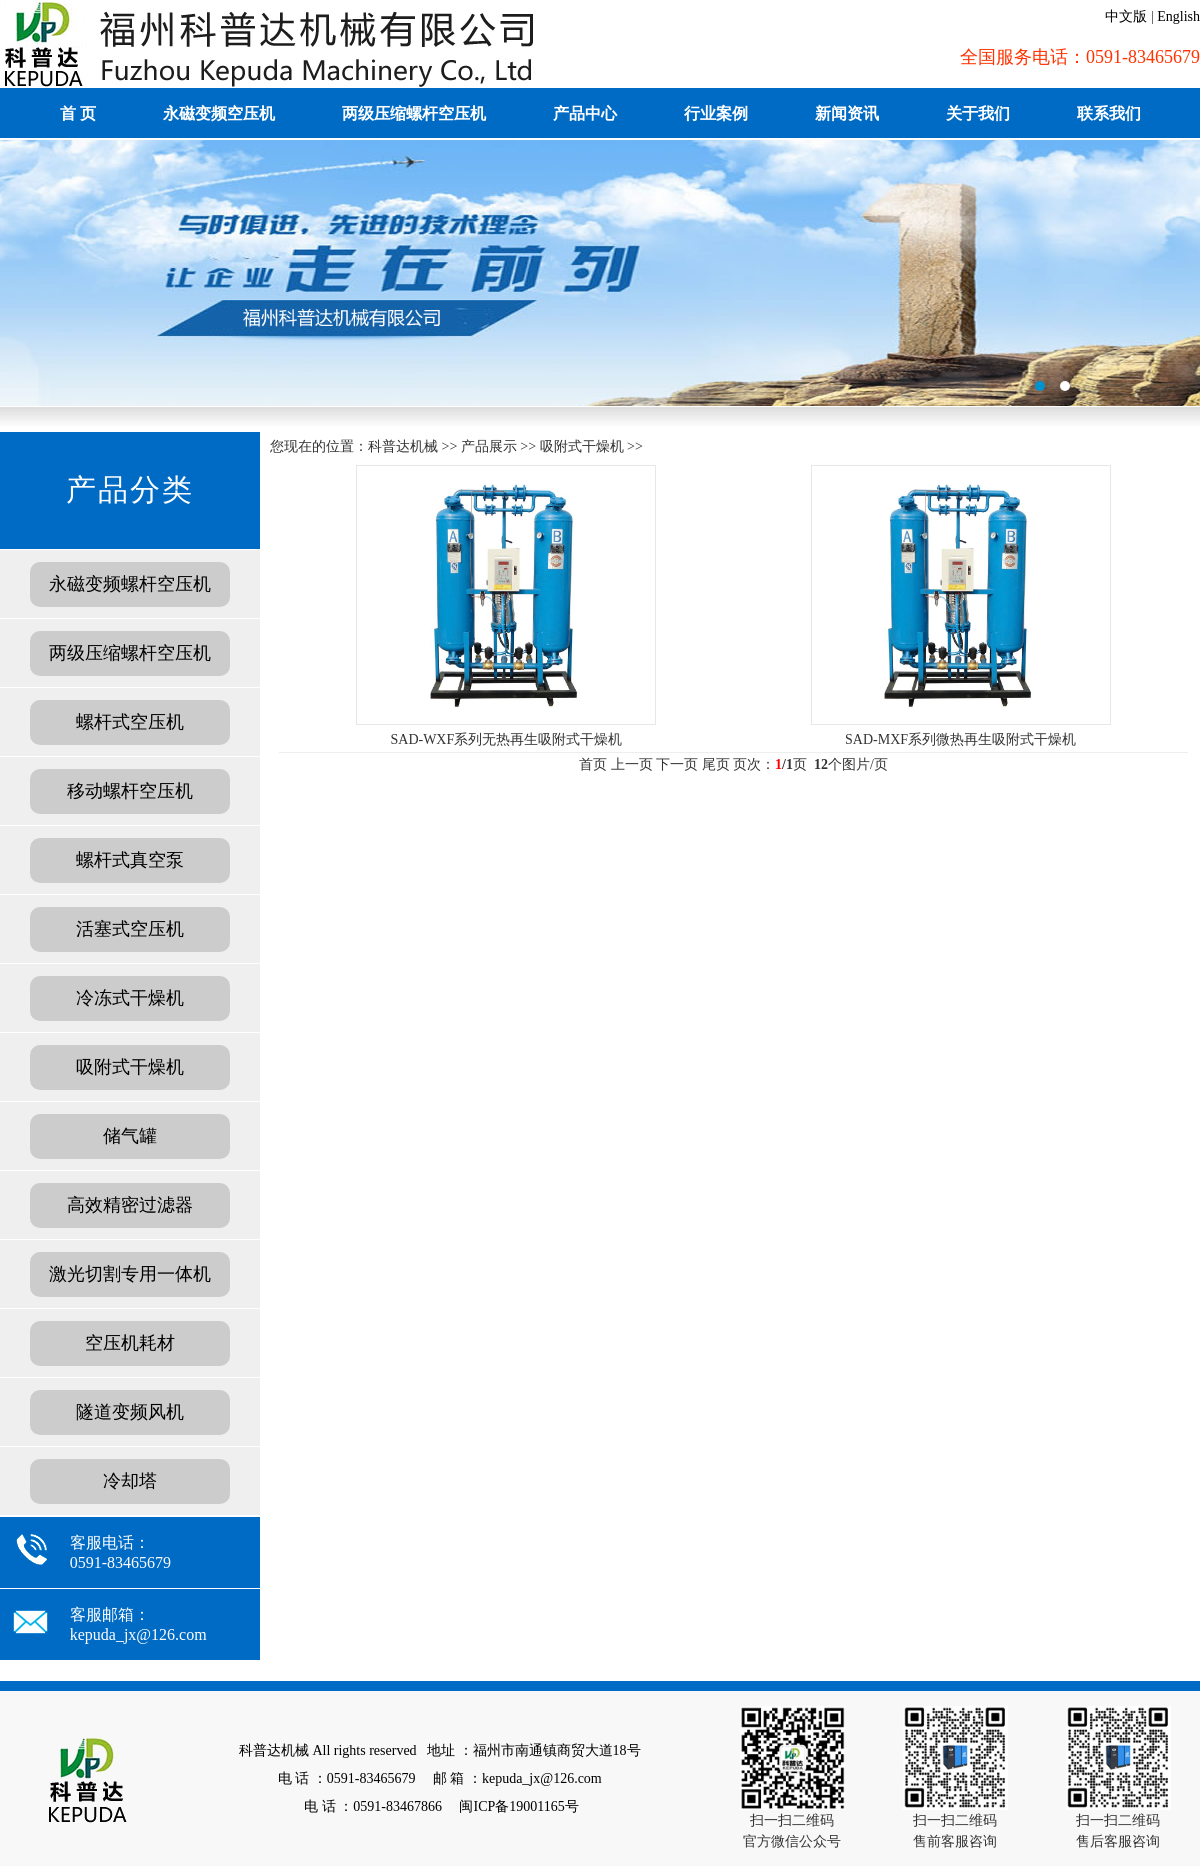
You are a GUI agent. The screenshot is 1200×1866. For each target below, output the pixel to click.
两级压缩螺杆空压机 (414, 113)
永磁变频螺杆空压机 (130, 584)
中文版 (1126, 16)
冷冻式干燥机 (130, 998)
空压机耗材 (130, 1343)
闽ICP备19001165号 (518, 1806)
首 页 (78, 113)
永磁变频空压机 (219, 113)
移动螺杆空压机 (130, 791)
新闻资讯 (847, 113)
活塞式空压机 (130, 929)
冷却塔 (130, 1481)
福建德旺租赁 (600, 273)
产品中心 (585, 113)
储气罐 (130, 1136)
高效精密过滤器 (130, 1205)
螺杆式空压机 (130, 722)
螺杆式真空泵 (130, 860)
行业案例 (716, 113)
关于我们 (978, 113)
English (1178, 16)
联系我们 (1109, 113)
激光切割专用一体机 (130, 1274)
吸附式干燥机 (130, 1067)
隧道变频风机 (130, 1412)
